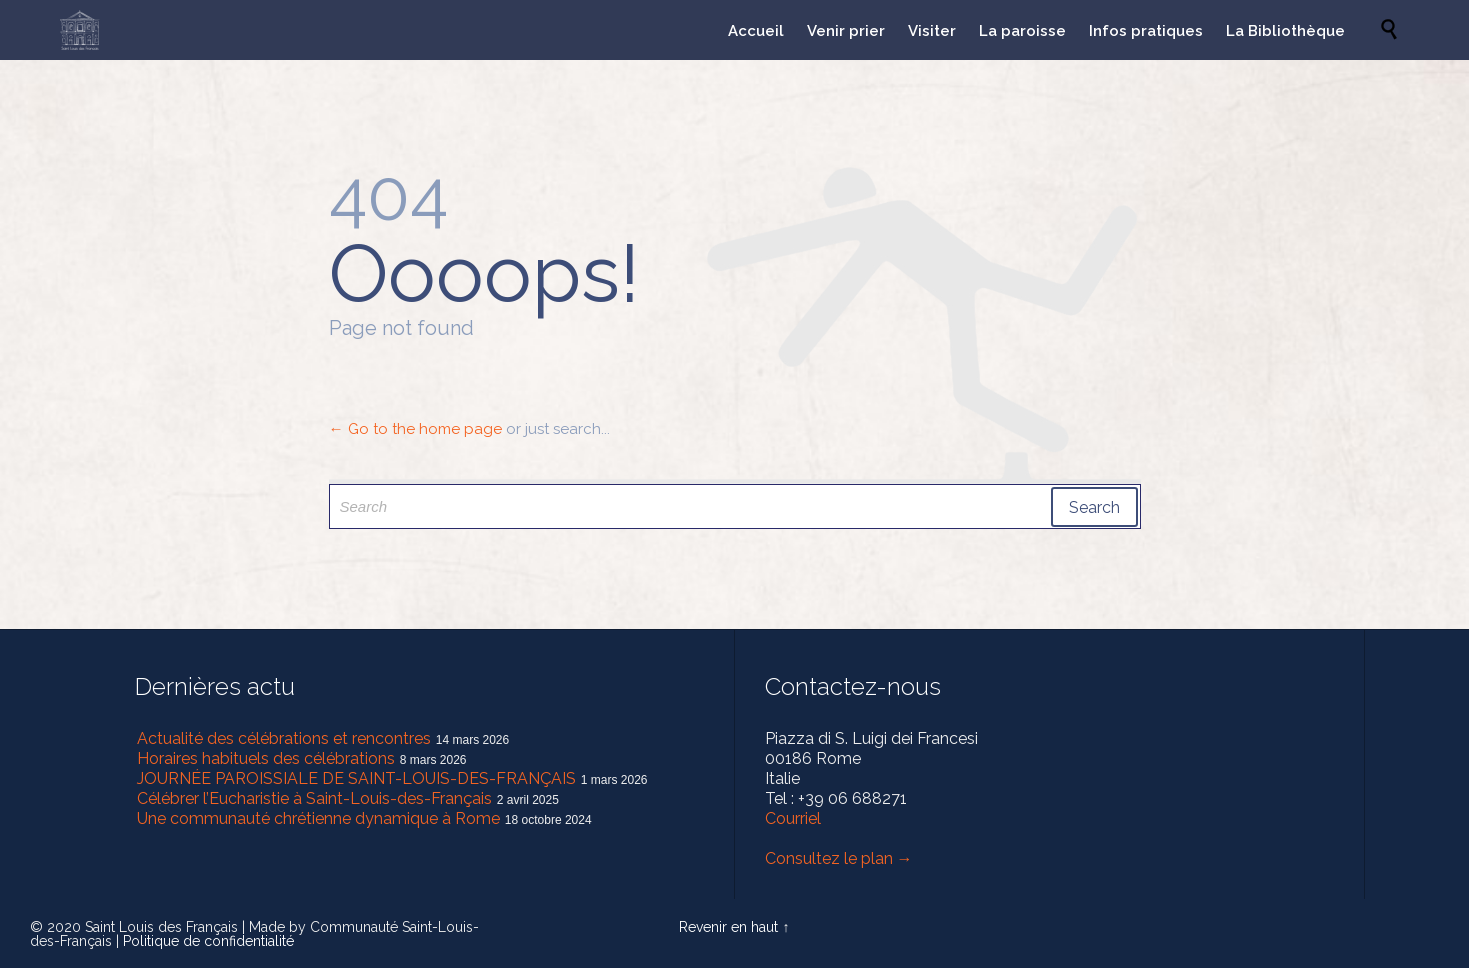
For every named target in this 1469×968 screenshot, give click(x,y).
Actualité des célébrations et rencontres (284, 738)
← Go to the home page (415, 429)
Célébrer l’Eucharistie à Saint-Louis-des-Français (314, 798)
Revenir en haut (728, 927)
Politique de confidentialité (208, 941)
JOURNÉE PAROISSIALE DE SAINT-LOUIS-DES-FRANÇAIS (356, 778)
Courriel (793, 818)
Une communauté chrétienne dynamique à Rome (318, 818)
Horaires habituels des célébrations (266, 758)
